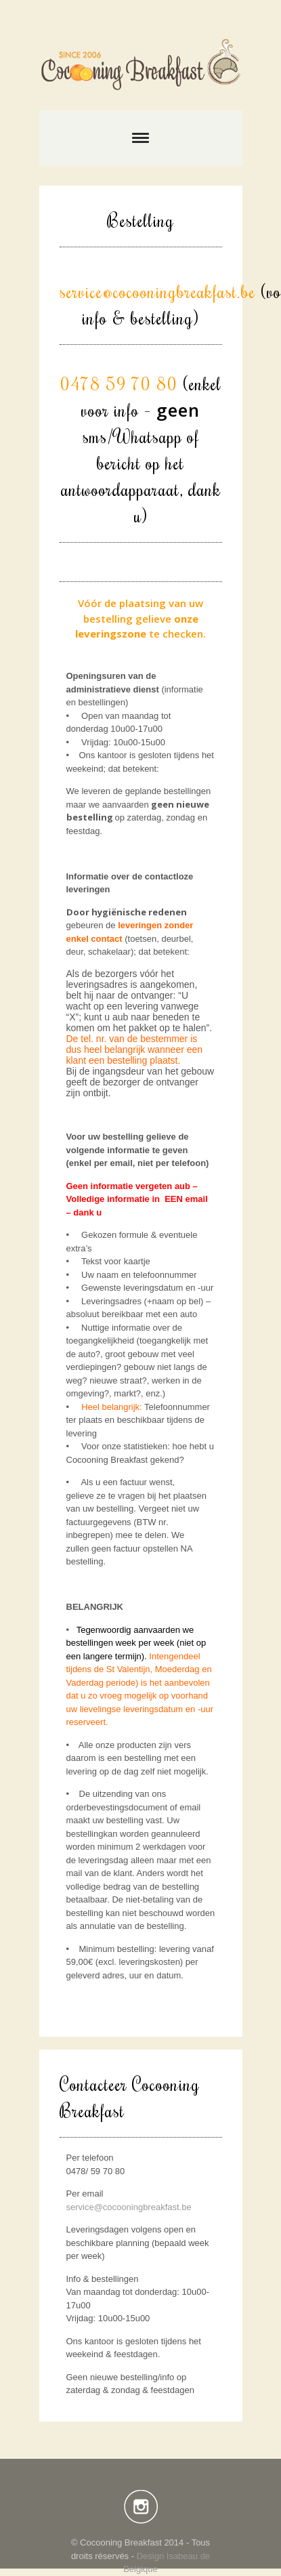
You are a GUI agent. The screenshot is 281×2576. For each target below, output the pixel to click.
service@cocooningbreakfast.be (129, 2207)
